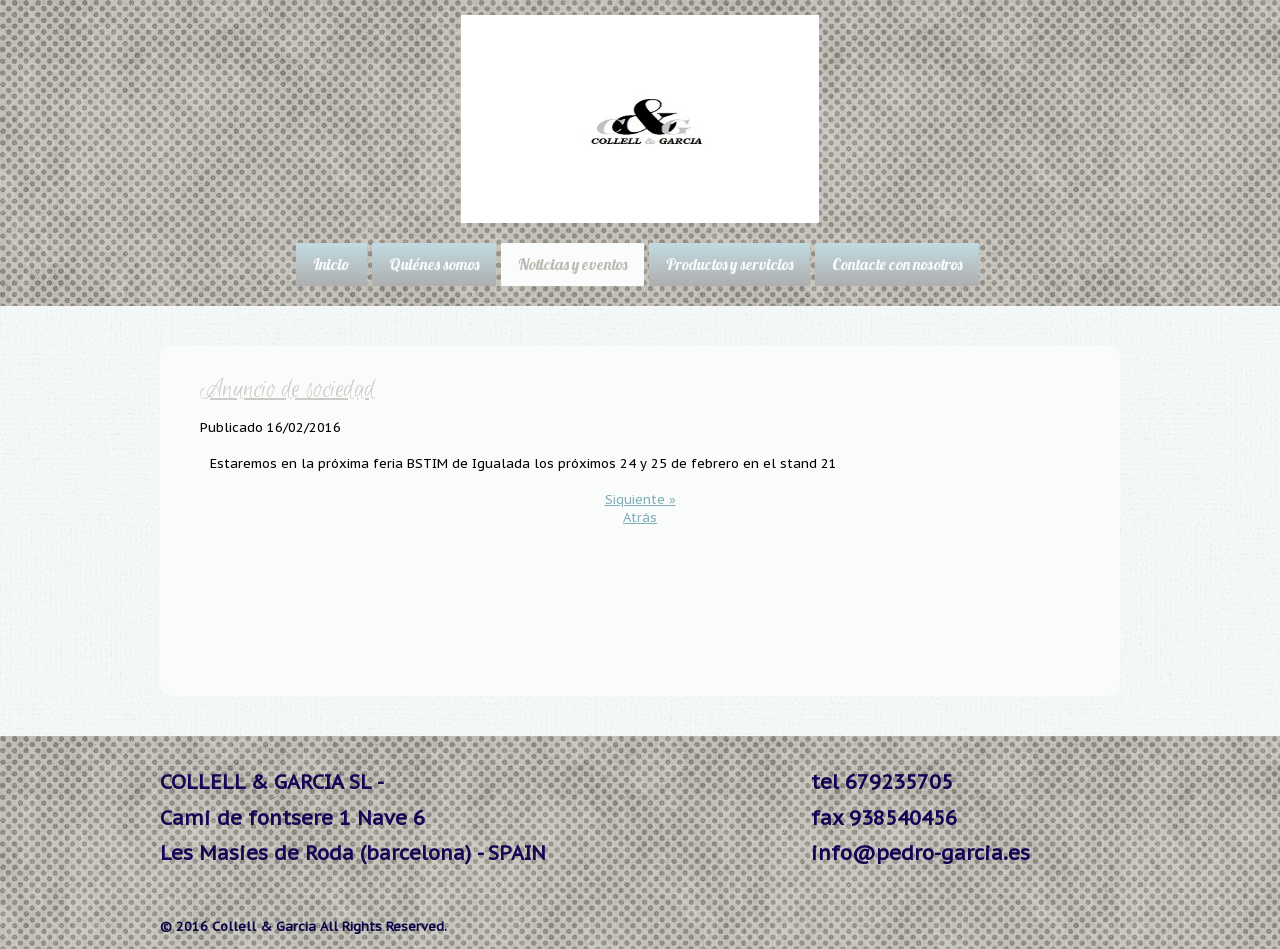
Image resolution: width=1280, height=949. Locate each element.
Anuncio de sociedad (287, 390)
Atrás (640, 517)
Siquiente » (640, 499)
